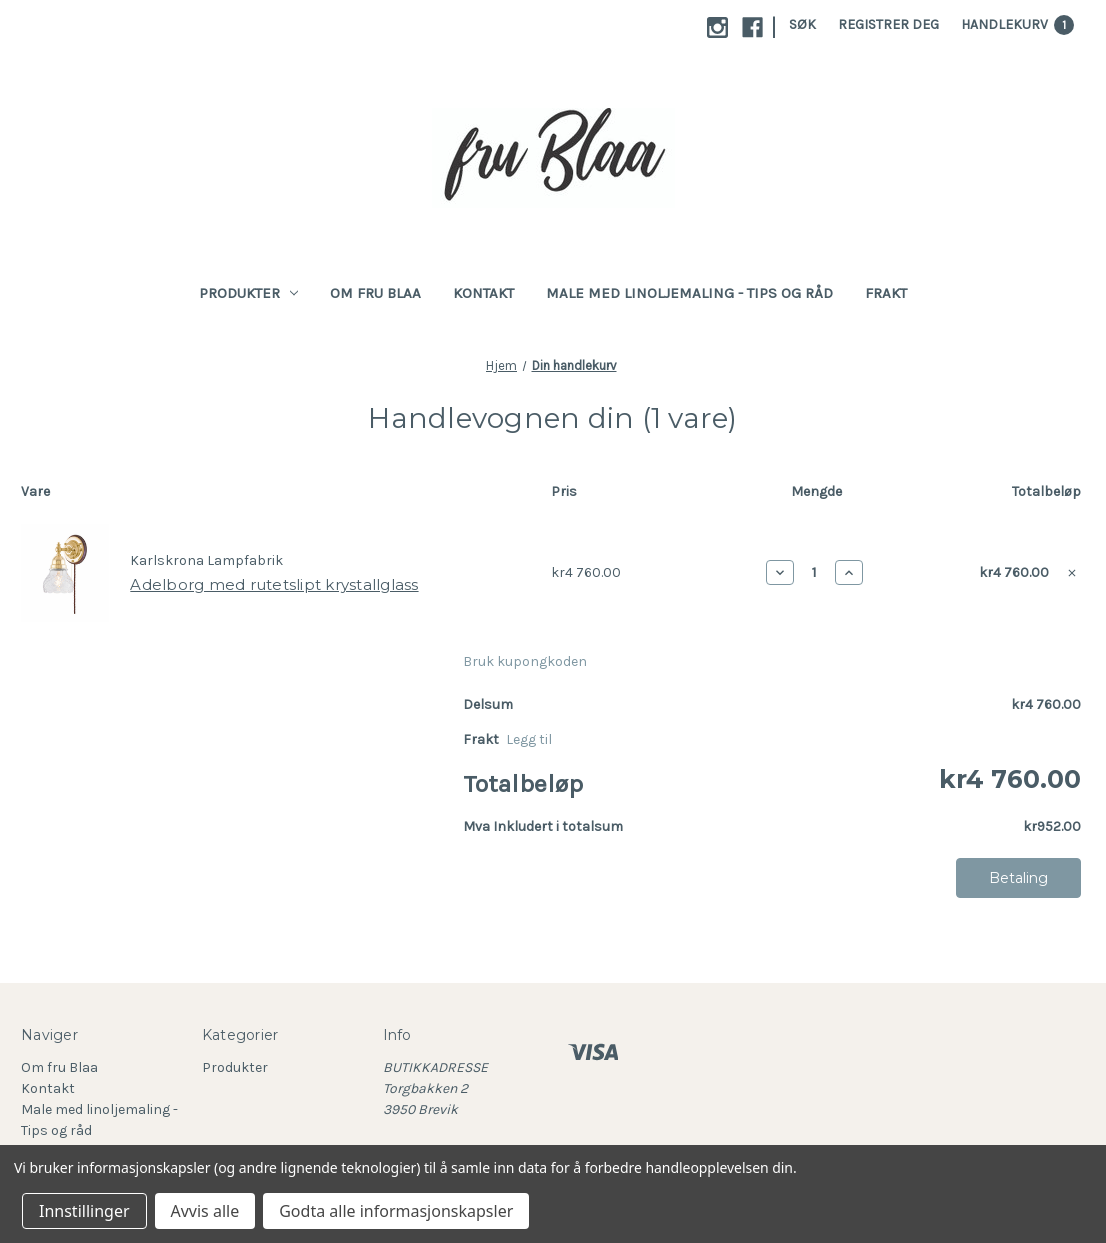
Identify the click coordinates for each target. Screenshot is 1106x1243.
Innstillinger (84, 1211)
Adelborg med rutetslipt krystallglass (274, 584)
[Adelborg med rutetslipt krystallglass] (814, 572)
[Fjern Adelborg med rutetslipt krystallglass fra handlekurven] (1072, 573)
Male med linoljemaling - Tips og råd (689, 293)
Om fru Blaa (375, 293)
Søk (802, 24)
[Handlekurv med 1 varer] (1017, 24)
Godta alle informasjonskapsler (396, 1211)
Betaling (1018, 878)
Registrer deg (888, 24)
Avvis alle (205, 1211)
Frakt (886, 293)
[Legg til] (529, 739)
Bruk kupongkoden (525, 661)
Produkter (249, 293)
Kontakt (483, 293)
